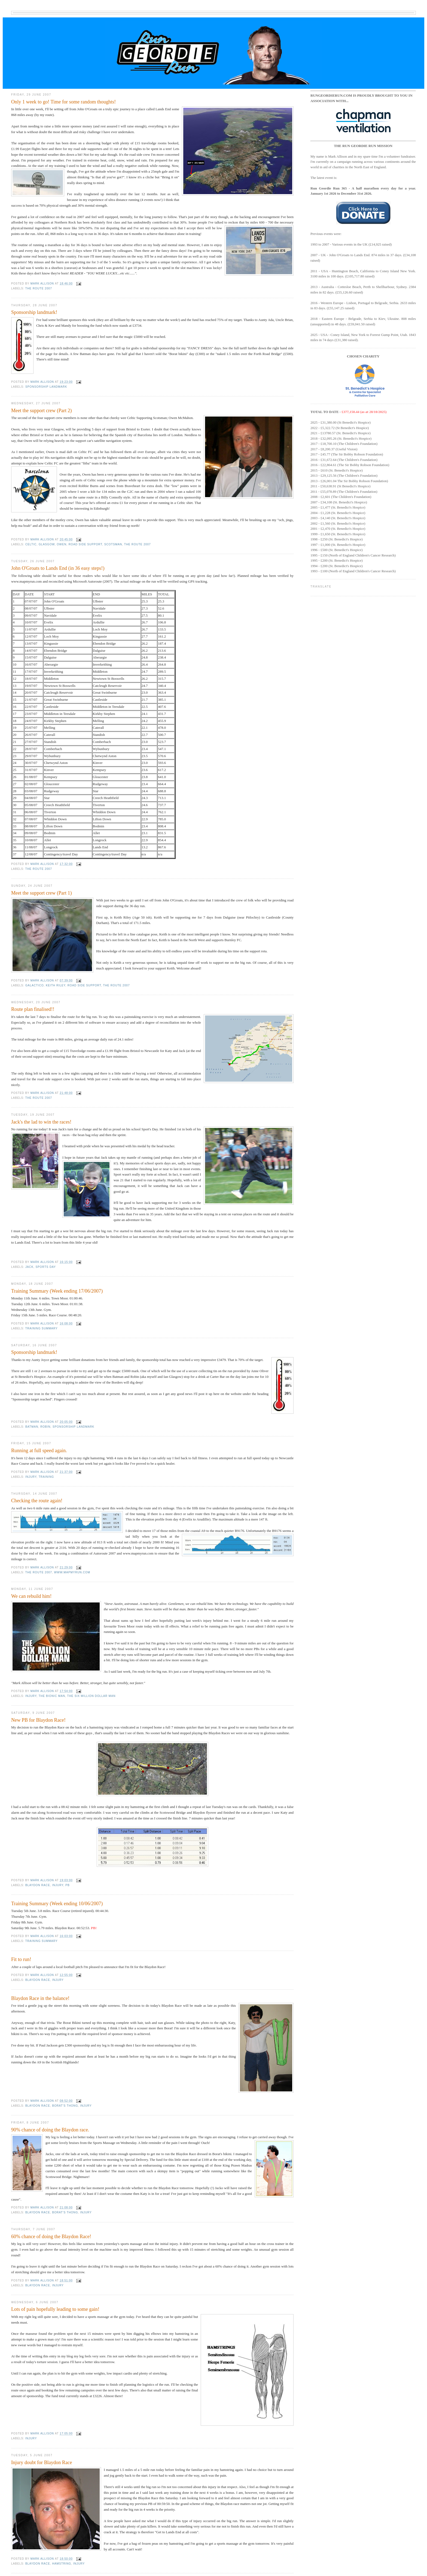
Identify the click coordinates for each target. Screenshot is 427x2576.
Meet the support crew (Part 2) (41, 410)
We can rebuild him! (31, 1596)
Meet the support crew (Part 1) (41, 893)
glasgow (47, 544)
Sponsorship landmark (46, 386)
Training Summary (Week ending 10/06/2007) (57, 1903)
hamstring (61, 2563)
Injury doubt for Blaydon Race (41, 2462)
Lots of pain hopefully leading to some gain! (55, 2309)
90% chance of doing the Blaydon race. (50, 2130)
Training (46, 1476)
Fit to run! (21, 1959)
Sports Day (46, 1266)
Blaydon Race (37, 1885)
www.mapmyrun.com (72, 1572)
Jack (29, 1266)
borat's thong (65, 2105)
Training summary (41, 1328)
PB (67, 1885)
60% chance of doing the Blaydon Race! (51, 2236)
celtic (30, 544)
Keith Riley (55, 985)
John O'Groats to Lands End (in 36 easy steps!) (58, 568)
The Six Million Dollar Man (91, 1695)
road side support (85, 544)
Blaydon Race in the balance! (40, 1998)
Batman (31, 1426)
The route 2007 (38, 288)
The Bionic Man (52, 1695)
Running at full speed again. (39, 1450)
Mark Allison (42, 283)
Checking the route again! (36, 1500)
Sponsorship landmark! (34, 312)
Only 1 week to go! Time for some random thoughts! (63, 102)
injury (30, 1476)
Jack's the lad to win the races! (41, 1122)
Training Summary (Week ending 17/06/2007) (57, 1291)
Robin (45, 1426)
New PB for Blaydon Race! (38, 1720)
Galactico (34, 985)
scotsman (113, 544)
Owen (61, 544)
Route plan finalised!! (32, 1009)
